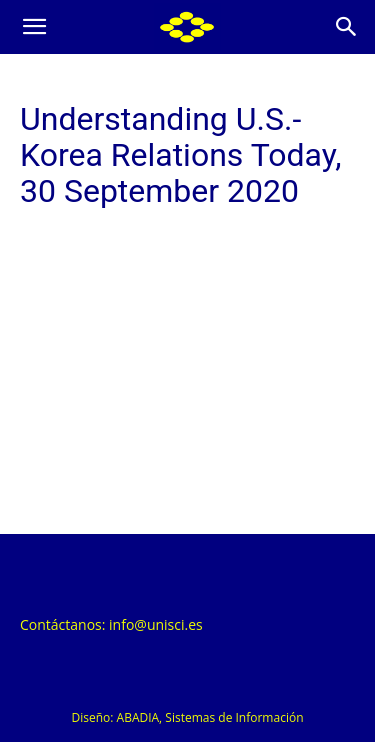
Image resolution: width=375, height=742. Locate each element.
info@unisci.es (156, 624)
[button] (34, 27)
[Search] (347, 27)
